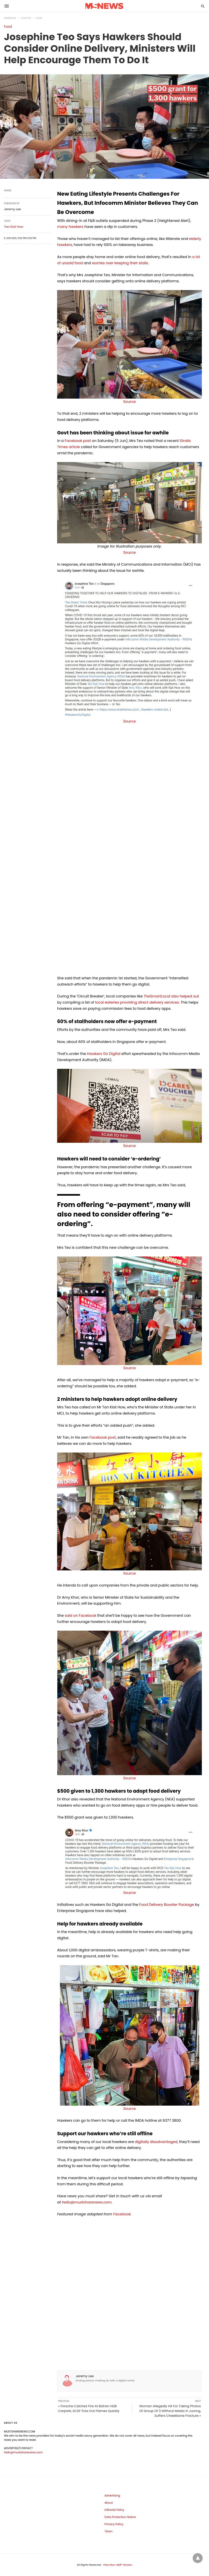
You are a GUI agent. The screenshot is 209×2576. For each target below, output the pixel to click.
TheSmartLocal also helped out (171, 996)
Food (39, 18)
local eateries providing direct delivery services (137, 1002)
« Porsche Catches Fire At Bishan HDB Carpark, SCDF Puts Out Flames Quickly (88, 2408)
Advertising (112, 2495)
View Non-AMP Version (117, 2565)
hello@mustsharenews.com (87, 2202)
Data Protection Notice (120, 2517)
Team (108, 2531)
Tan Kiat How (13, 226)
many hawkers (70, 226)
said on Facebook (80, 1615)
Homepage (10, 18)
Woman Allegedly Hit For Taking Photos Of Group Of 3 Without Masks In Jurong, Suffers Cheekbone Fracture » (170, 2411)
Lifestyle (26, 18)
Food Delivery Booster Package (166, 1904)
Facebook (122, 2214)
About (108, 2503)
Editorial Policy (114, 2510)
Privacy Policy (113, 2524)
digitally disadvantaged (156, 2141)
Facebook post (78, 440)
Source (129, 401)
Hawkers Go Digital (103, 1053)
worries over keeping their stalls (120, 262)
